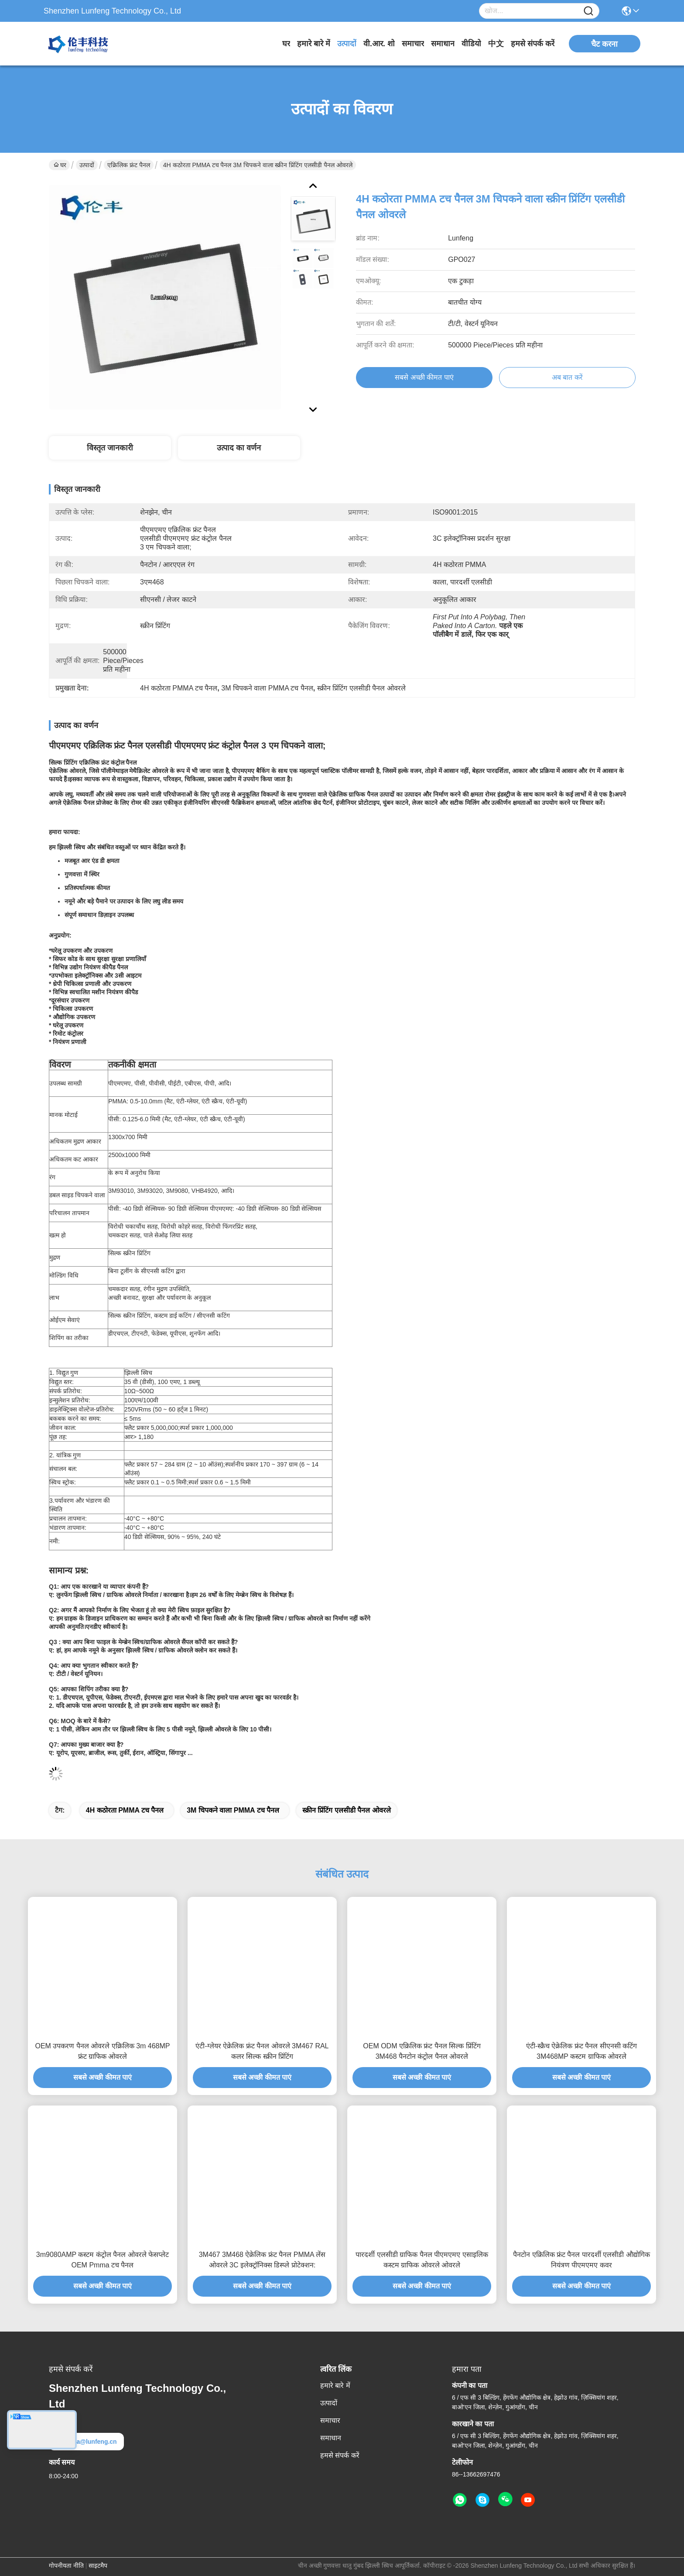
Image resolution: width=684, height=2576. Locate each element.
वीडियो (471, 43)
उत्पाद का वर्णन (239, 447)
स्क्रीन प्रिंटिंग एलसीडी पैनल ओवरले (346, 1810)
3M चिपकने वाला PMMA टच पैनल (233, 1810)
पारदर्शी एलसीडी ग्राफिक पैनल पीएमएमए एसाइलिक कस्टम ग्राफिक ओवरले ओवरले (422, 2260)
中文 (496, 43)
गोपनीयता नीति (66, 2565)
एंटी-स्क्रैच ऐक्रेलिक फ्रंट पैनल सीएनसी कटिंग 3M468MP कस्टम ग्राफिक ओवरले (581, 2051)
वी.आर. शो (379, 43)
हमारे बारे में (313, 43)
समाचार (413, 43)
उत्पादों (346, 43)
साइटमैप (98, 2565)
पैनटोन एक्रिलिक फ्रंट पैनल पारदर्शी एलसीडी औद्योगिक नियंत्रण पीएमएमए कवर (581, 2260)
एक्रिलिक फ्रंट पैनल (128, 164)
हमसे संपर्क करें (532, 43)
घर (286, 43)
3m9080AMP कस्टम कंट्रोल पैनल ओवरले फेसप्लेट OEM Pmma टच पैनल (102, 2260)
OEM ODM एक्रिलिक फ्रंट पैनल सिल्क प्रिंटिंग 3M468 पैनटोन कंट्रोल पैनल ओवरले (421, 2051)
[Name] (588, 11)
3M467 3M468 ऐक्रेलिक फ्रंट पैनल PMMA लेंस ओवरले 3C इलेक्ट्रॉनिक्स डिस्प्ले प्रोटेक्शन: (262, 2260)
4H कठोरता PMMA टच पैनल (125, 1810)
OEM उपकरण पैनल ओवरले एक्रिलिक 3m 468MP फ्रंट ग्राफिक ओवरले (102, 2051)
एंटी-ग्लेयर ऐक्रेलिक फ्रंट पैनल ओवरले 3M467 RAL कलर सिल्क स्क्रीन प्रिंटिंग (261, 2051)
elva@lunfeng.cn (86, 2441)
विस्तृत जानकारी (110, 447)
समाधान (443, 43)
